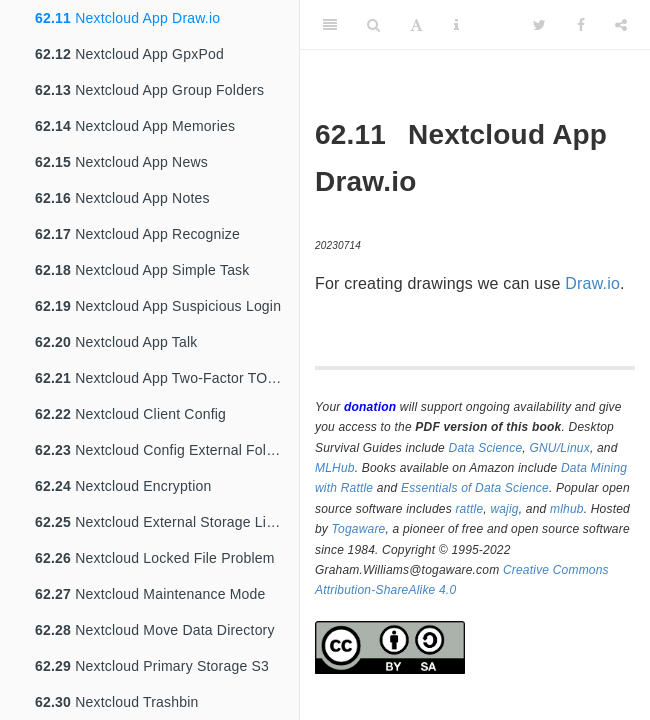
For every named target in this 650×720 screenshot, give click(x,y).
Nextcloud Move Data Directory (155, 630)
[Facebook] (581, 25)
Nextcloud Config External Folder (161, 450)
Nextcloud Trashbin (117, 702)
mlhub (567, 509)
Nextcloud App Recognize (137, 234)
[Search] (373, 25)
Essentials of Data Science (475, 488)
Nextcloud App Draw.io (127, 18)
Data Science (486, 448)
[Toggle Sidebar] (330, 25)
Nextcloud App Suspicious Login (158, 306)
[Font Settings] (416, 25)
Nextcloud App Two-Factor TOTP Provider (167, 378)
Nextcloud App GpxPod (129, 54)
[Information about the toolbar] (456, 25)
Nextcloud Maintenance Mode (150, 594)
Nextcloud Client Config (130, 414)
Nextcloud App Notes (122, 198)
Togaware (359, 529)
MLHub (335, 468)
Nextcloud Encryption (123, 486)
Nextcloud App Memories (135, 126)
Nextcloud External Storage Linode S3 (167, 522)
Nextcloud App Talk (116, 342)
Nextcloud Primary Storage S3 (152, 666)
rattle (469, 509)
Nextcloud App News (121, 162)
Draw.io (592, 283)
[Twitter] (539, 25)
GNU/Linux (559, 448)
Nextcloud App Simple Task (142, 270)
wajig (504, 509)
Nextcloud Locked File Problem (155, 558)
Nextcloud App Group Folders (149, 90)
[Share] (621, 25)
